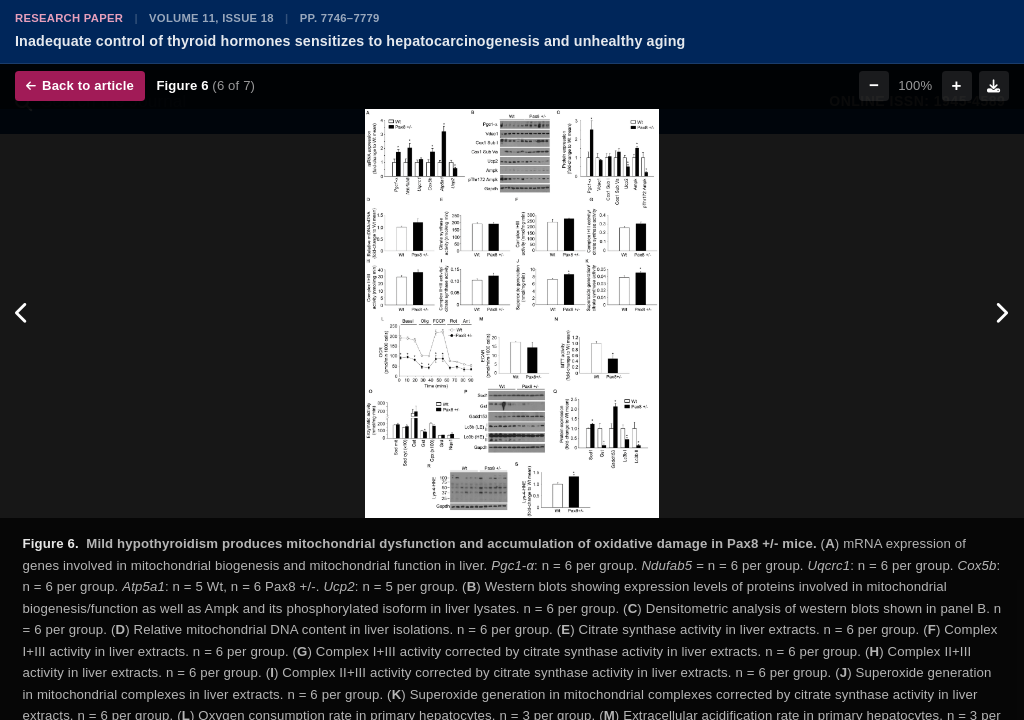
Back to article (80, 85)
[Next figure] (1001, 314)
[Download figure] (994, 86)
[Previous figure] (22, 314)
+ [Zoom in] (957, 85)
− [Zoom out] (874, 85)
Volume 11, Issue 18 (211, 18)
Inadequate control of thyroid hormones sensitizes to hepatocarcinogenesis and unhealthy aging (350, 41)
